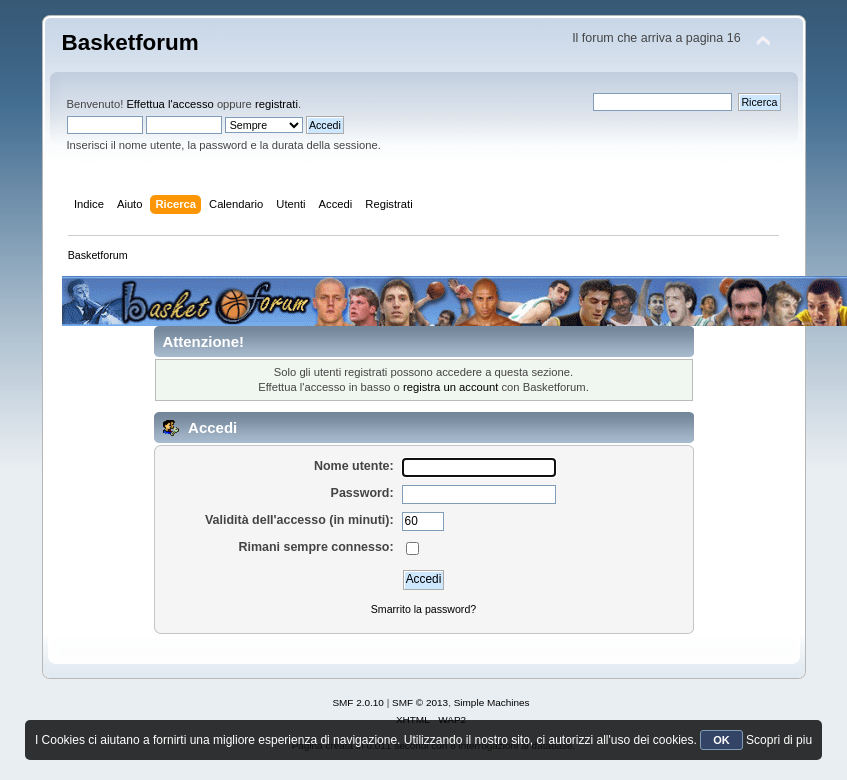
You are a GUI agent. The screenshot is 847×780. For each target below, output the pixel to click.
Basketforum (130, 42)
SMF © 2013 (420, 702)
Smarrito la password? (423, 609)
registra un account (450, 387)
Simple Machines (492, 702)
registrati (276, 104)
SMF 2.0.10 (358, 702)
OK (721, 740)
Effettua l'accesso (169, 104)
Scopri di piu (779, 740)
